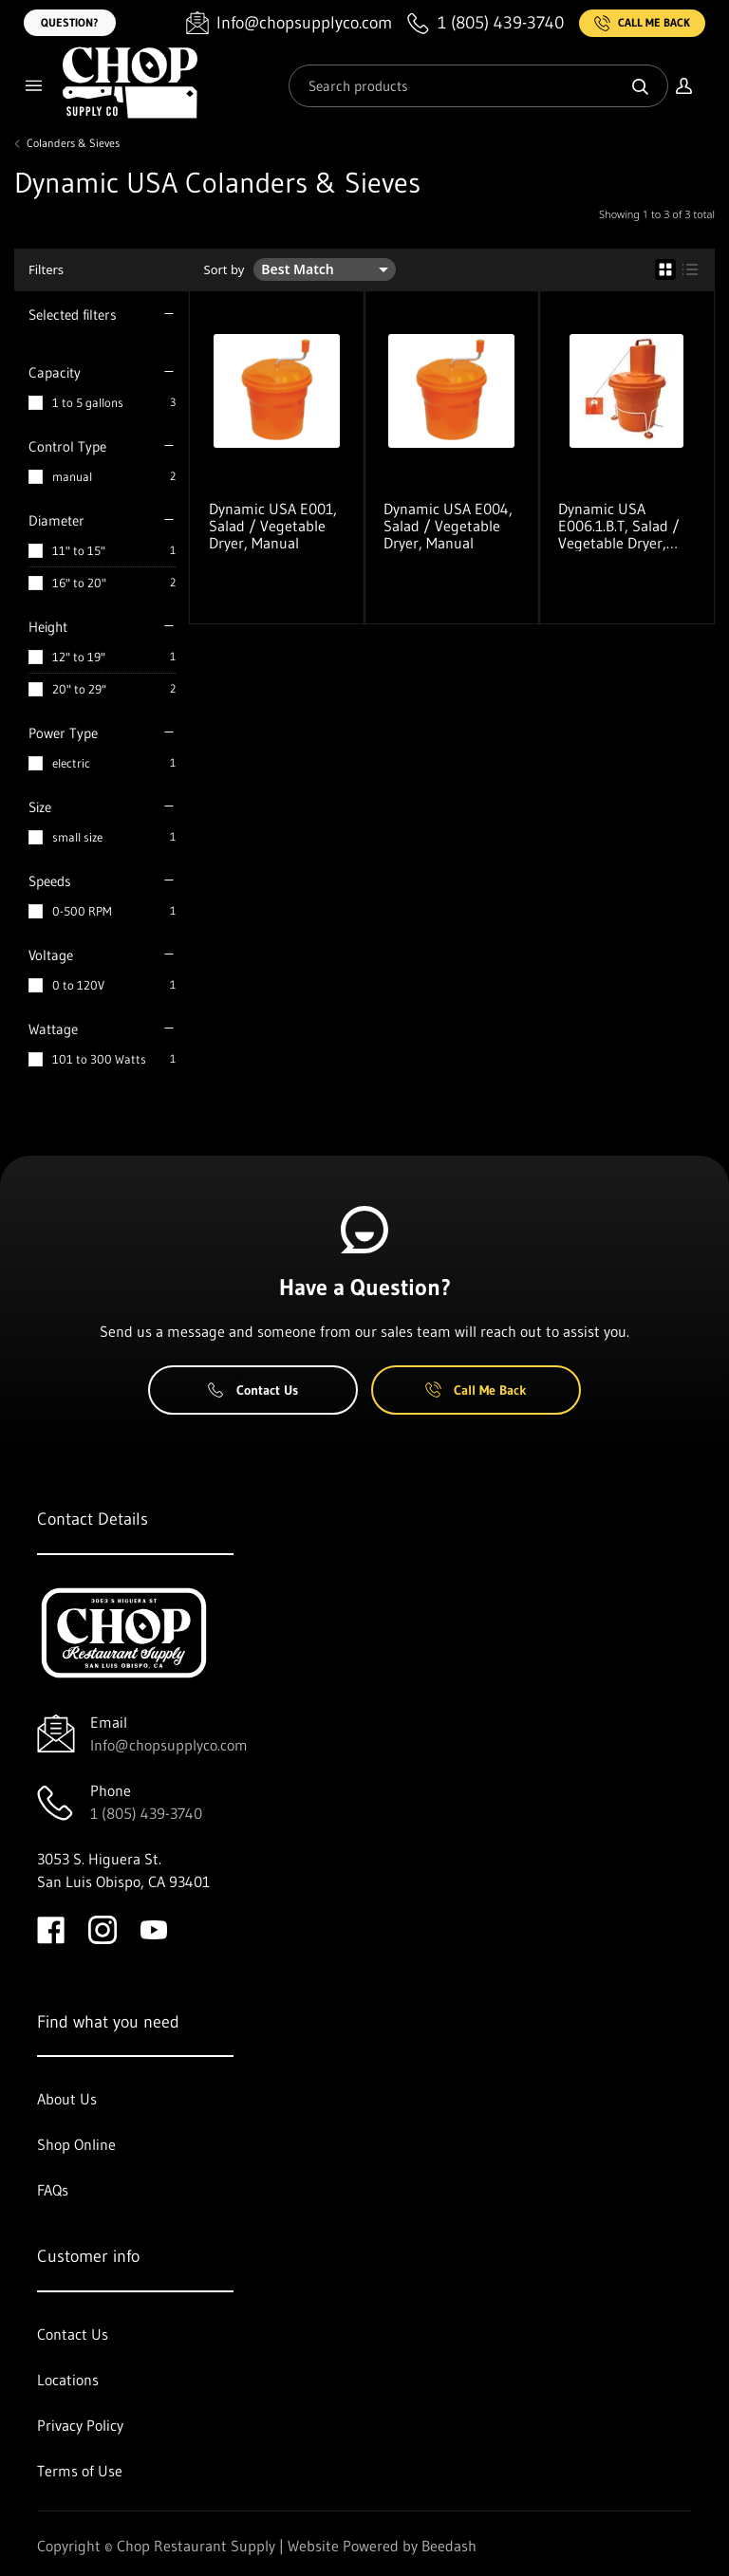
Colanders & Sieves (73, 143)
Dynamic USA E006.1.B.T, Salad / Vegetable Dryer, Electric (619, 525)
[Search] (478, 86)
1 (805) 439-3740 (146, 1813)
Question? (70, 22)
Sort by (224, 270)
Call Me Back (642, 23)
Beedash (449, 2545)
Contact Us (253, 1390)
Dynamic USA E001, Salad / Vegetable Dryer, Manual (273, 525)
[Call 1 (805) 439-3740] (485, 23)
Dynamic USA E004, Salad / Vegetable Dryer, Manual (448, 525)
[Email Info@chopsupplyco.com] (289, 23)
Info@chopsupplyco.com (169, 1744)
